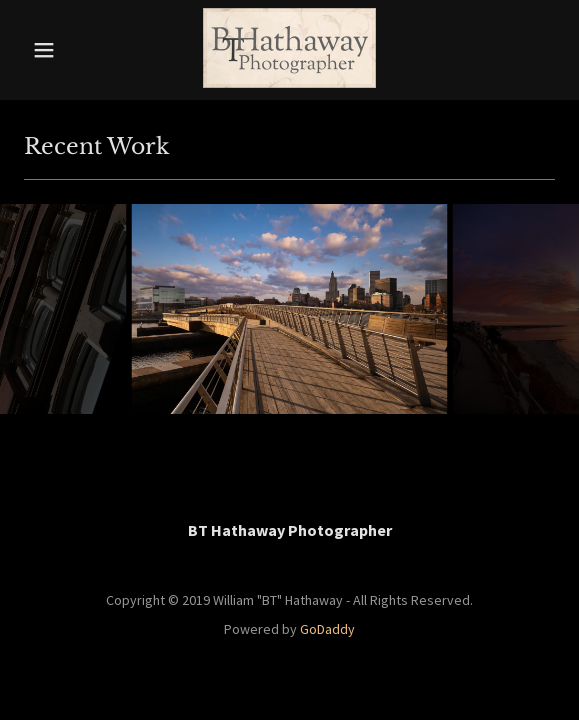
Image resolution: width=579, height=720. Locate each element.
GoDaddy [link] (327, 629)
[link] (289, 50)
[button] (59, 50)
